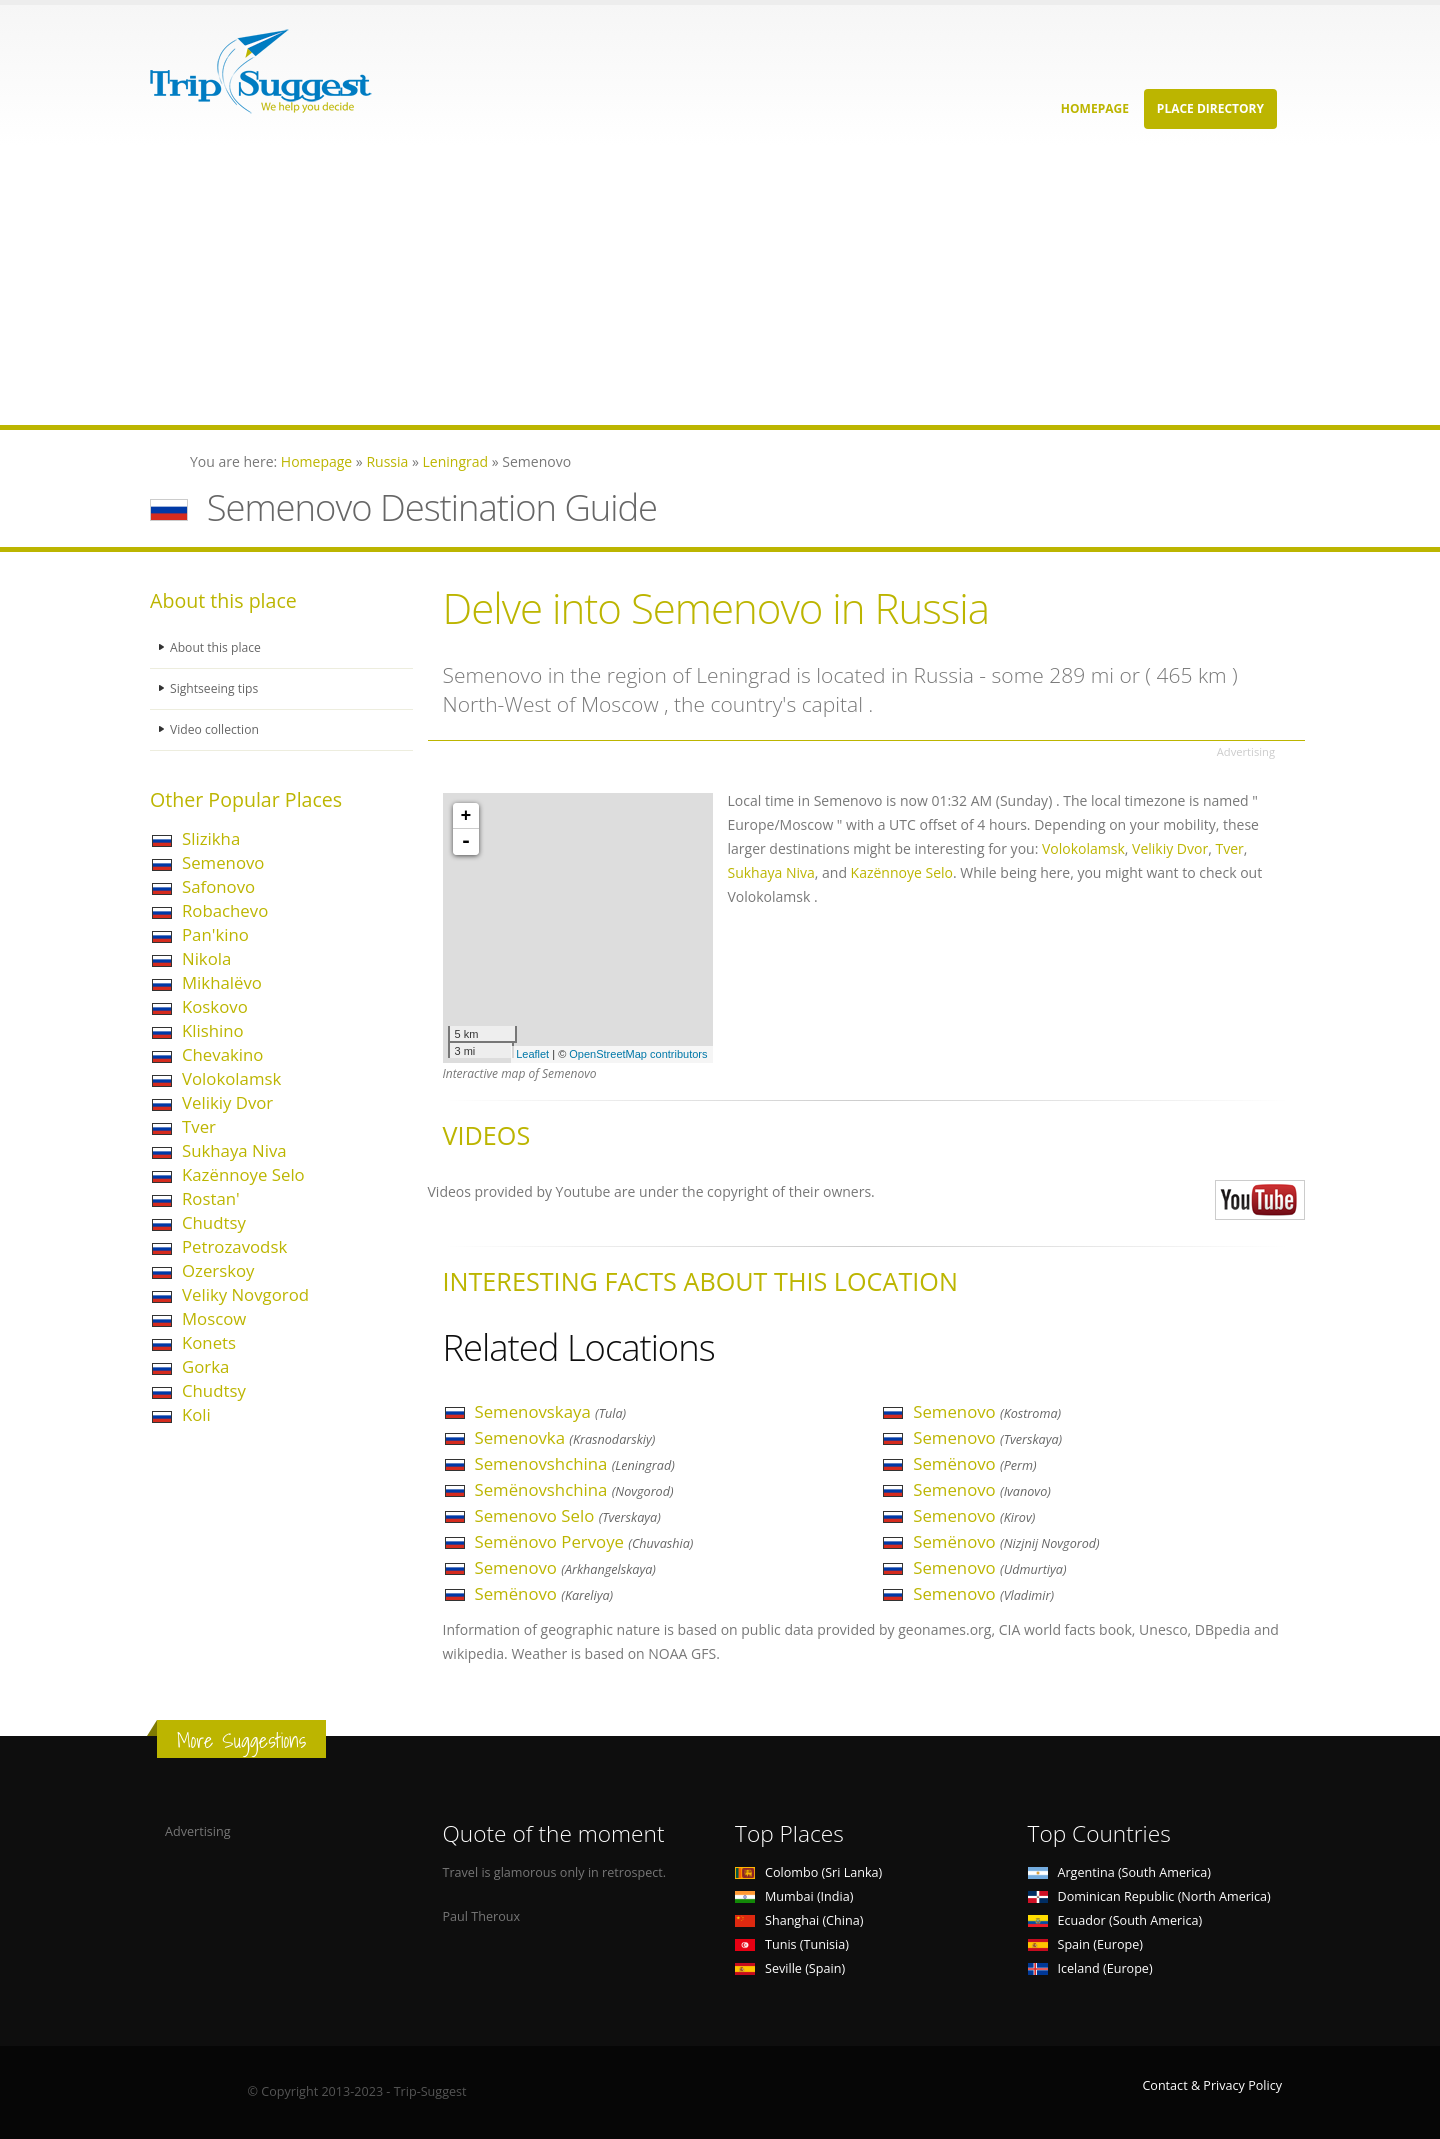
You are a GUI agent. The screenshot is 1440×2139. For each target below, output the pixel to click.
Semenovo (223, 862)
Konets (209, 1342)
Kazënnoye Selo (243, 1174)
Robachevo (225, 910)
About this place (217, 647)
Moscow (214, 1318)
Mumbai (794, 1896)
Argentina (1120, 1872)
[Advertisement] (600, 285)
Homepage (1095, 108)
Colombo (808, 1872)
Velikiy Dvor (227, 1102)
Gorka (205, 1366)
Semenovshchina (575, 1463)
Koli (196, 1414)
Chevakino (222, 1054)
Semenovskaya (551, 1411)
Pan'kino (215, 934)
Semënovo (544, 1593)
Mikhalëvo (222, 982)
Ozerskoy (218, 1270)
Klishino (213, 1030)
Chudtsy (214, 1222)
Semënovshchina (574, 1489)
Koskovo (215, 1006)
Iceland (1090, 1968)
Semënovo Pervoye (584, 1541)
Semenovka (565, 1437)
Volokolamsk (231, 1078)
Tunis (792, 1944)
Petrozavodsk (234, 1246)
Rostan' (211, 1198)
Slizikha (211, 838)
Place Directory (1210, 108)
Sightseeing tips (216, 688)
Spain (1085, 1944)
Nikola (206, 958)
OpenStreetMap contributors (638, 1054)
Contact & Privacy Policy (1212, 2085)
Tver (199, 1126)
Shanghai (799, 1920)
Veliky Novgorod (245, 1294)
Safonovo (218, 886)
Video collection (216, 729)
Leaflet (532, 1054)
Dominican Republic (1149, 1896)
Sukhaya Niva (234, 1150)
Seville (790, 1968)
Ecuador (1115, 1920)
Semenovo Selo (568, 1515)
